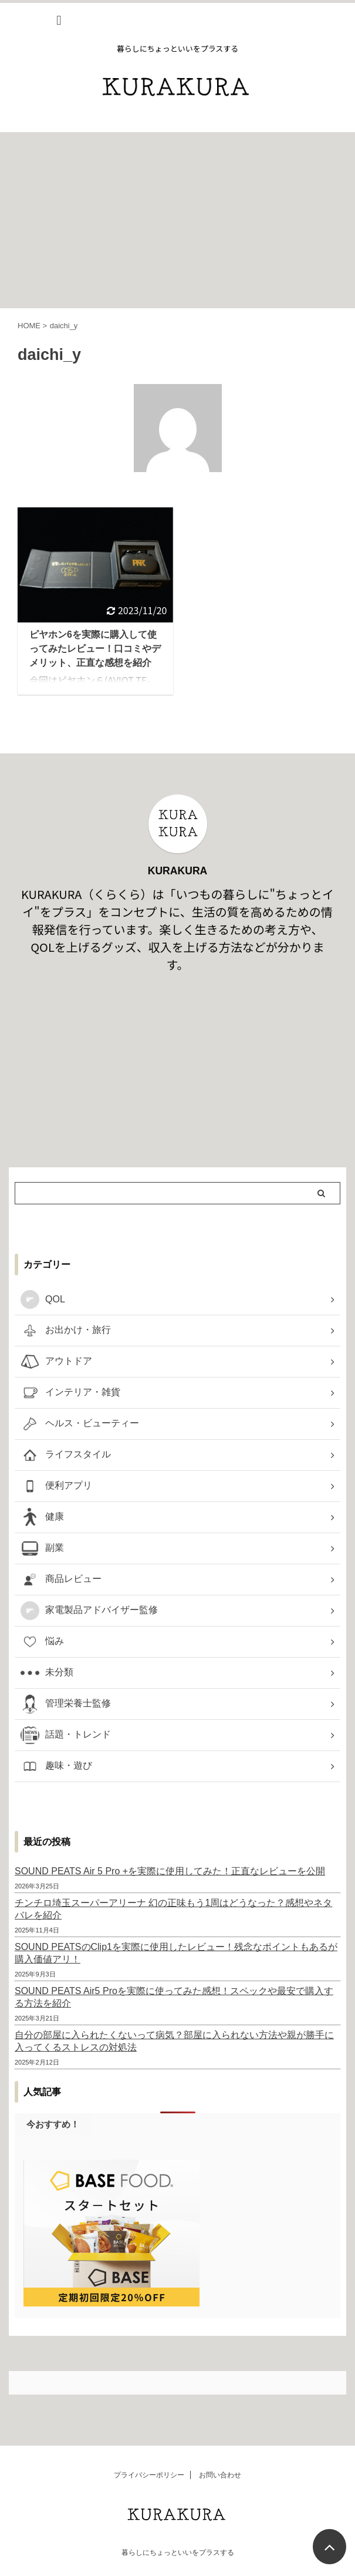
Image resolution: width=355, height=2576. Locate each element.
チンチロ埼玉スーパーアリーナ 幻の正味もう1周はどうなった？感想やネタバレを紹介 (173, 1909)
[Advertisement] (177, 220)
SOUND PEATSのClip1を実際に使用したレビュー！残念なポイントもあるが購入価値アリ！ (176, 1953)
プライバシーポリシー (149, 2475)
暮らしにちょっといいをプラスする (177, 2552)
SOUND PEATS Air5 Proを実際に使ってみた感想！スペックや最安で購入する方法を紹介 (174, 1997)
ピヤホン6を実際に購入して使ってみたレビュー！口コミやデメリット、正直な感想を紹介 (95, 648)
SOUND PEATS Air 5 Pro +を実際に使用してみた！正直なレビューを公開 (170, 1871)
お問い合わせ (220, 2475)
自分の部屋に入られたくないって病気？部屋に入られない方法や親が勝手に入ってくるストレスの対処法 (174, 2041)
